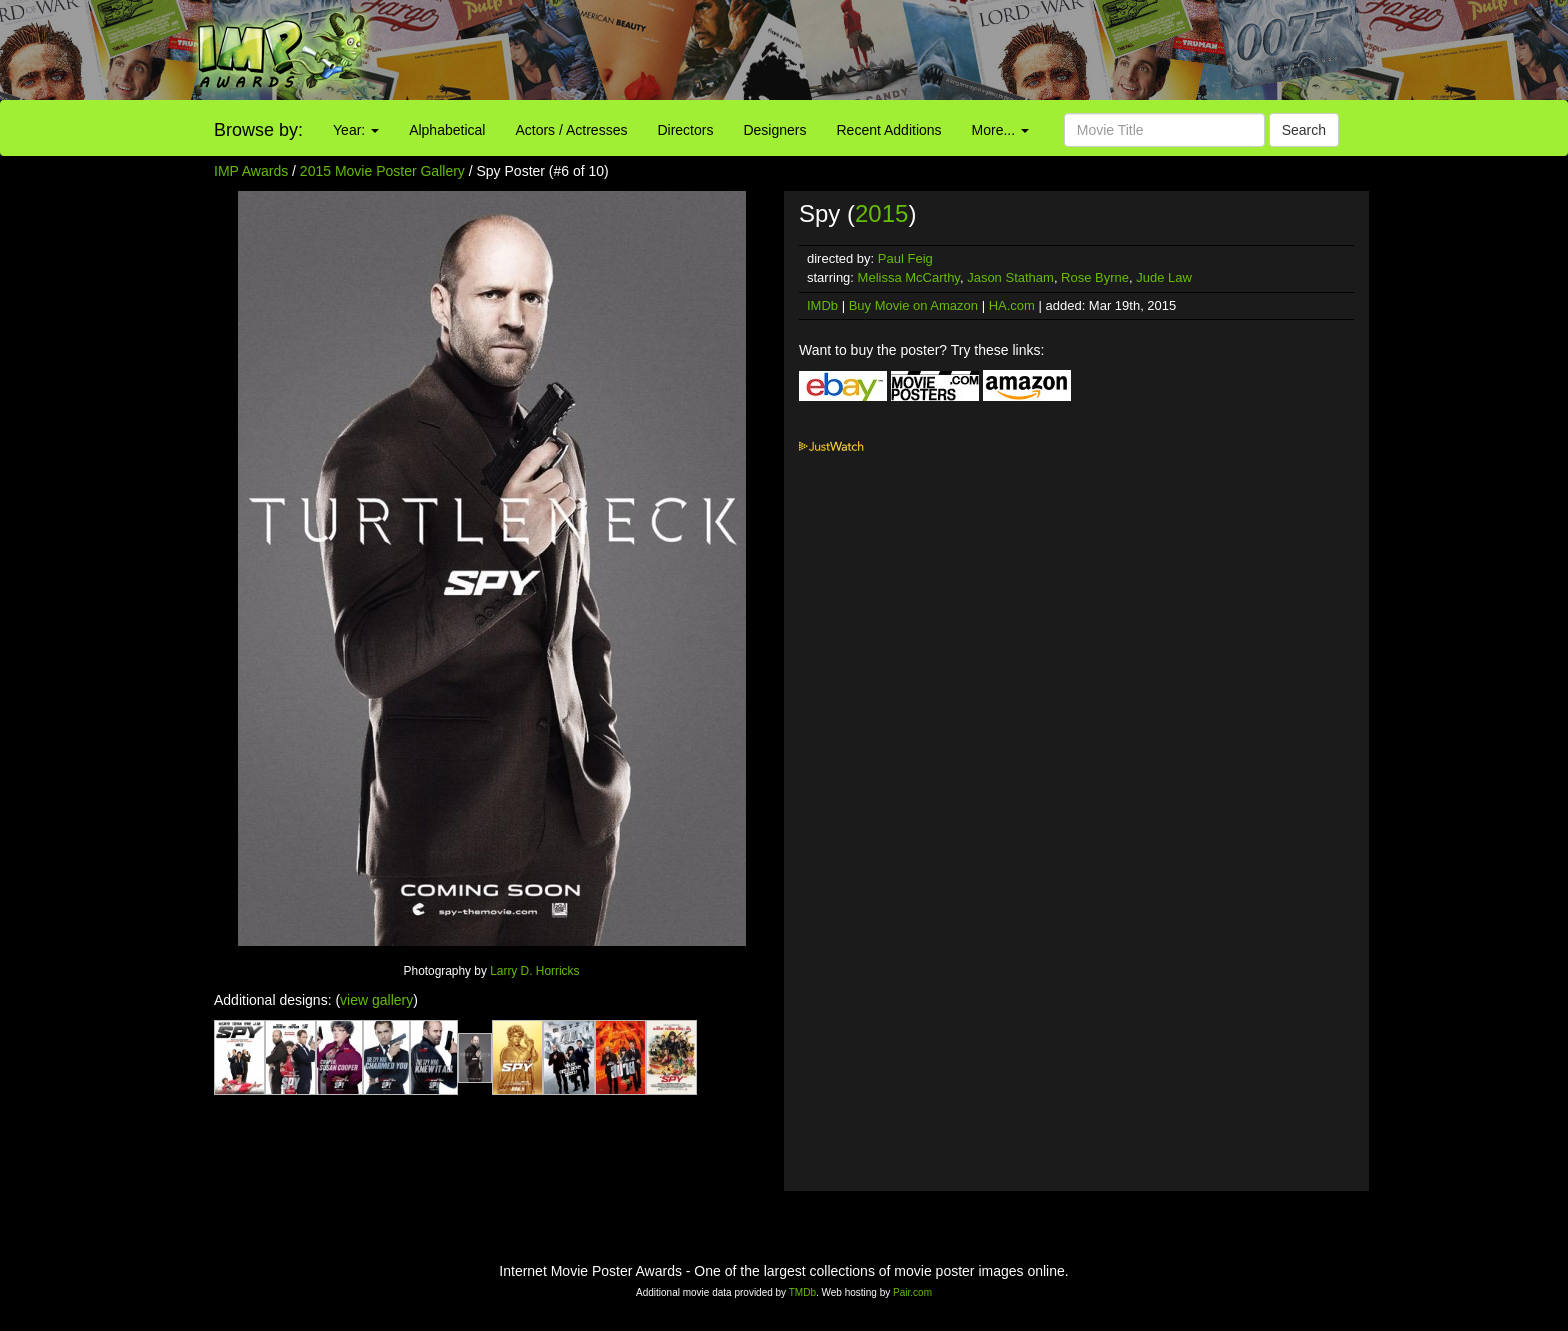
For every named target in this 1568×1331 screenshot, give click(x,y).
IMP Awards (251, 171)
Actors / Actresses (571, 130)
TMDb (802, 1292)
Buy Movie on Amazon (913, 305)
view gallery (376, 1000)
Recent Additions (889, 130)
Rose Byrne (1095, 277)
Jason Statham (1010, 277)
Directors (685, 130)
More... (1000, 130)
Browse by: (258, 130)
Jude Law (1164, 277)
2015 (881, 213)
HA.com (1012, 305)
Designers (774, 130)
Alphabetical (447, 130)
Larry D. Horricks (534, 971)
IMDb (822, 305)
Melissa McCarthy (909, 277)
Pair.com (912, 1292)
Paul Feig (905, 258)
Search (1304, 130)
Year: (356, 130)
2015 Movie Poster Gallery (382, 171)
